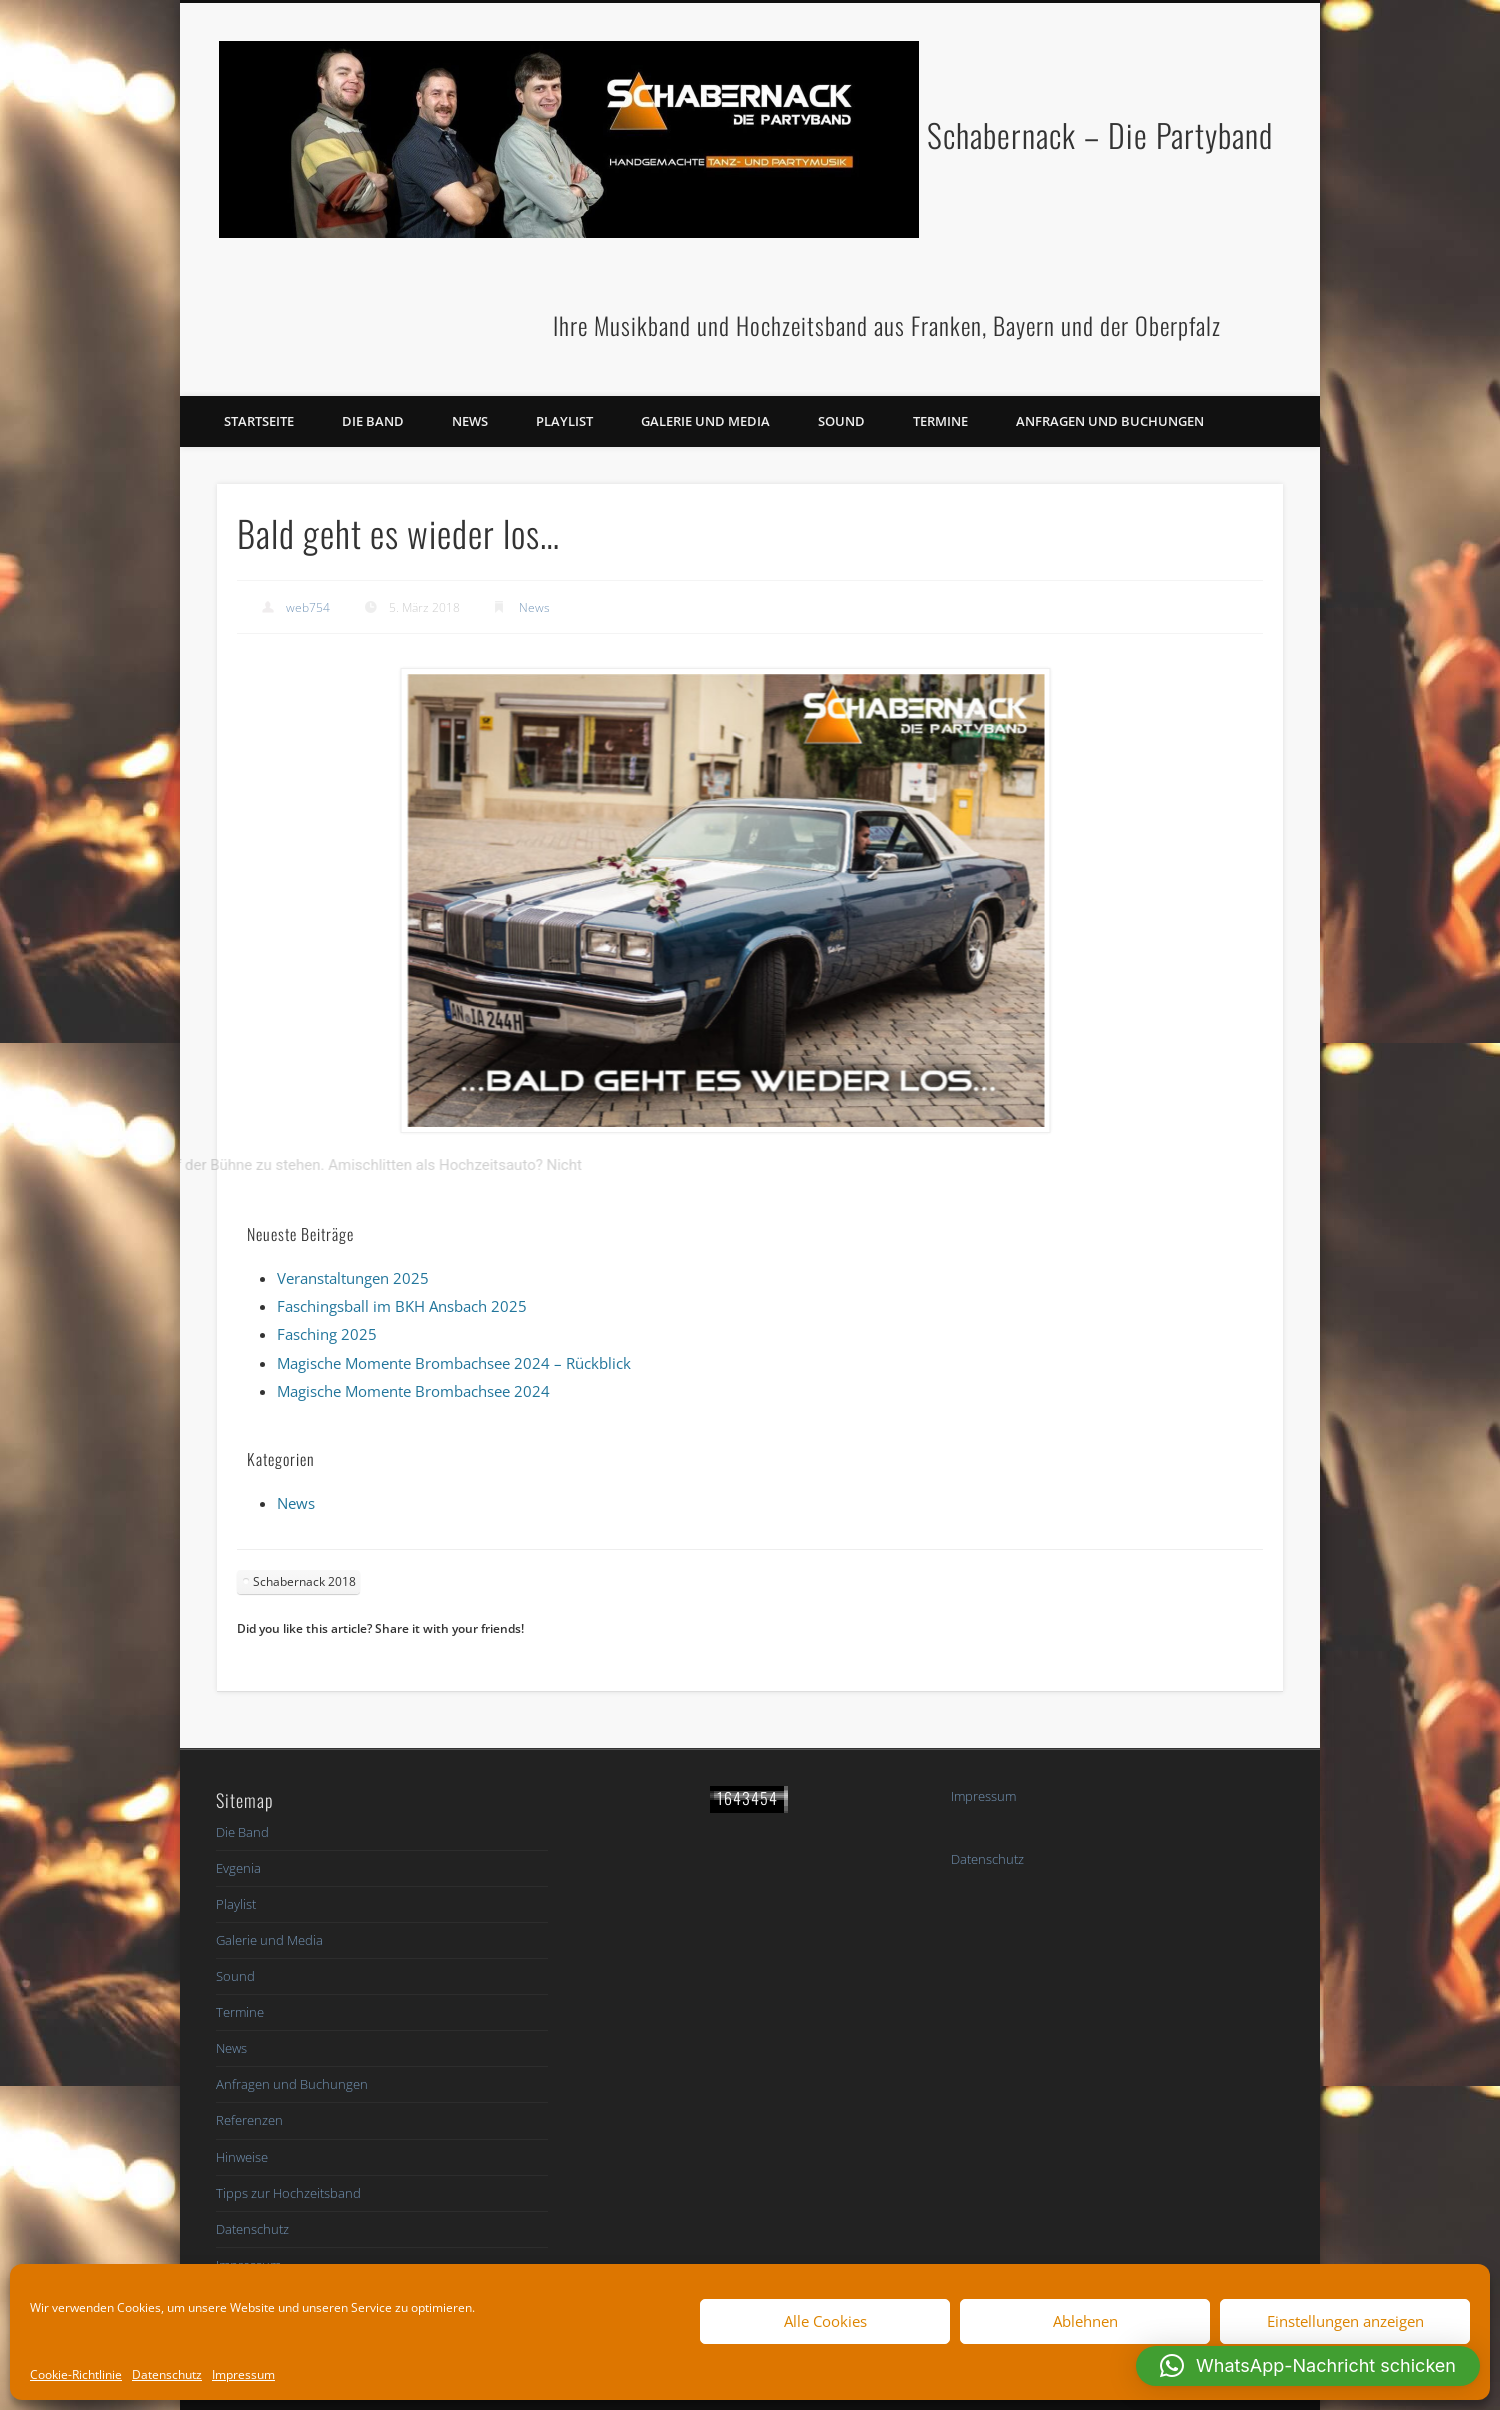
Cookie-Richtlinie (76, 2374)
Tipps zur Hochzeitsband (288, 2193)
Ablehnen (1085, 2321)
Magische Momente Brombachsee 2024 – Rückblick (454, 1363)
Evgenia (238, 1868)
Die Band (373, 421)
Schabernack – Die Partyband (1100, 134)
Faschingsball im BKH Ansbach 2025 (402, 1306)
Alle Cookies (825, 2321)
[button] (1308, 2366)
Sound (841, 421)
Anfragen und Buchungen (1110, 421)
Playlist (564, 421)
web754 (308, 607)
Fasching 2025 (327, 1334)
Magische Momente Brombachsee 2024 (413, 1391)
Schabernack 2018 (304, 1581)
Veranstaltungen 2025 (353, 1278)
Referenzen (249, 2120)
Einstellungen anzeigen (1345, 2321)
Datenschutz (167, 2374)
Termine (940, 421)
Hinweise (242, 2157)
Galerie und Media (705, 421)
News (470, 421)
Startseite (259, 421)
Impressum (243, 2374)
